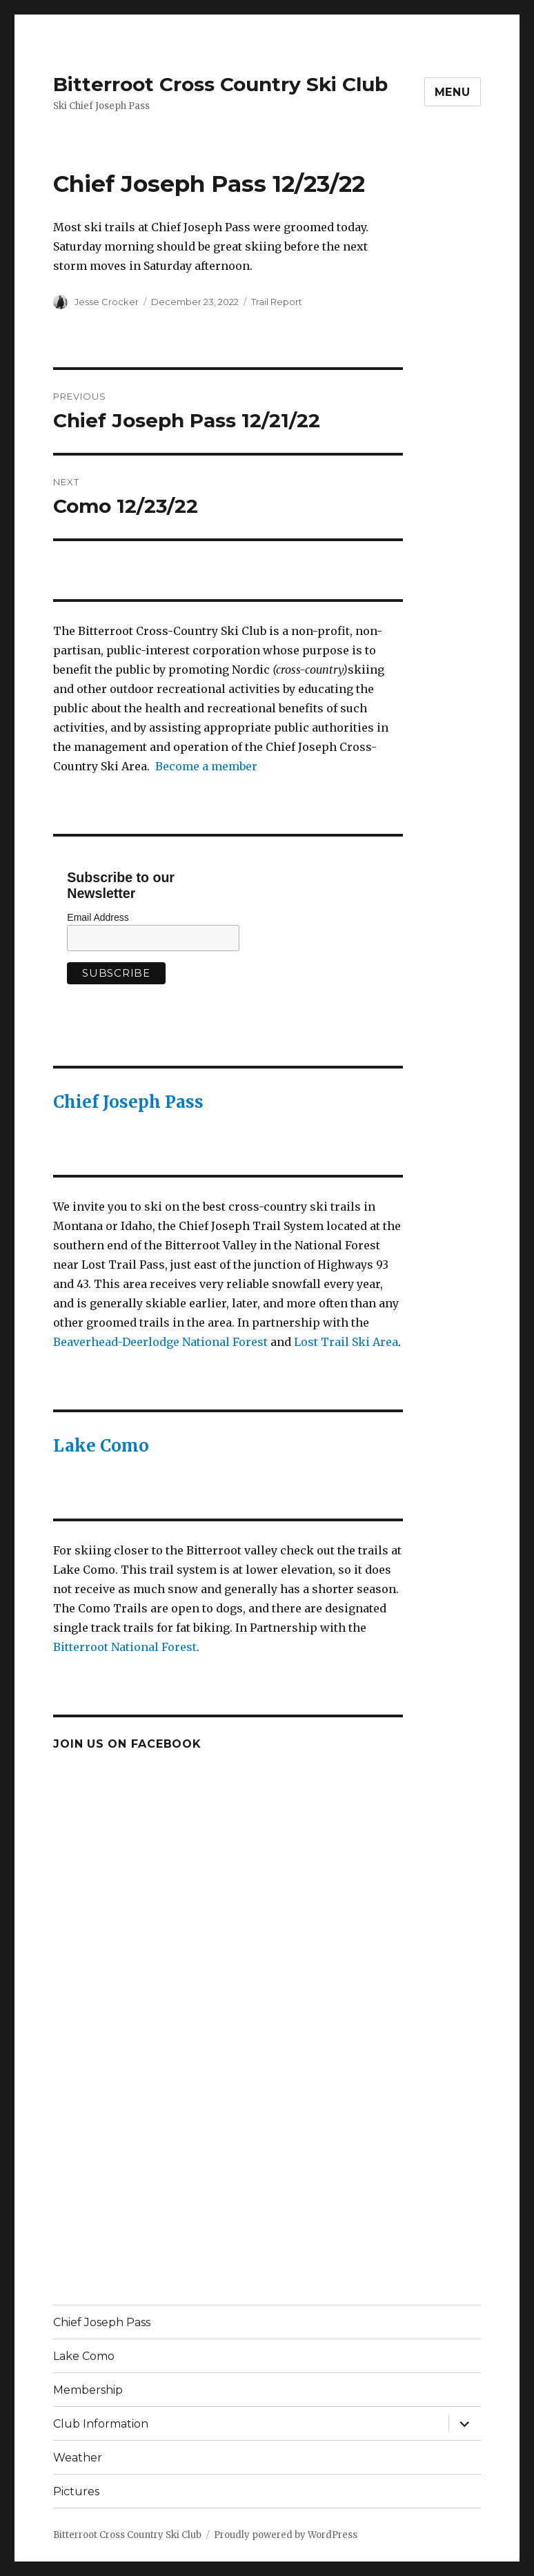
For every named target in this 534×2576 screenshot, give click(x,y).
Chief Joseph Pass (128, 1102)
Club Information (100, 2423)
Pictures (76, 2491)
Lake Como (101, 1445)
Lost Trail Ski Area (346, 1342)
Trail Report (276, 301)
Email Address (97, 917)
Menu (453, 92)
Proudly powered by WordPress (285, 2535)
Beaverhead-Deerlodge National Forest (160, 1342)
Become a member (206, 766)
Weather (77, 2457)
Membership (88, 2390)
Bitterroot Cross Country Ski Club (220, 84)
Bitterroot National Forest (125, 1647)
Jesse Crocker (107, 301)
